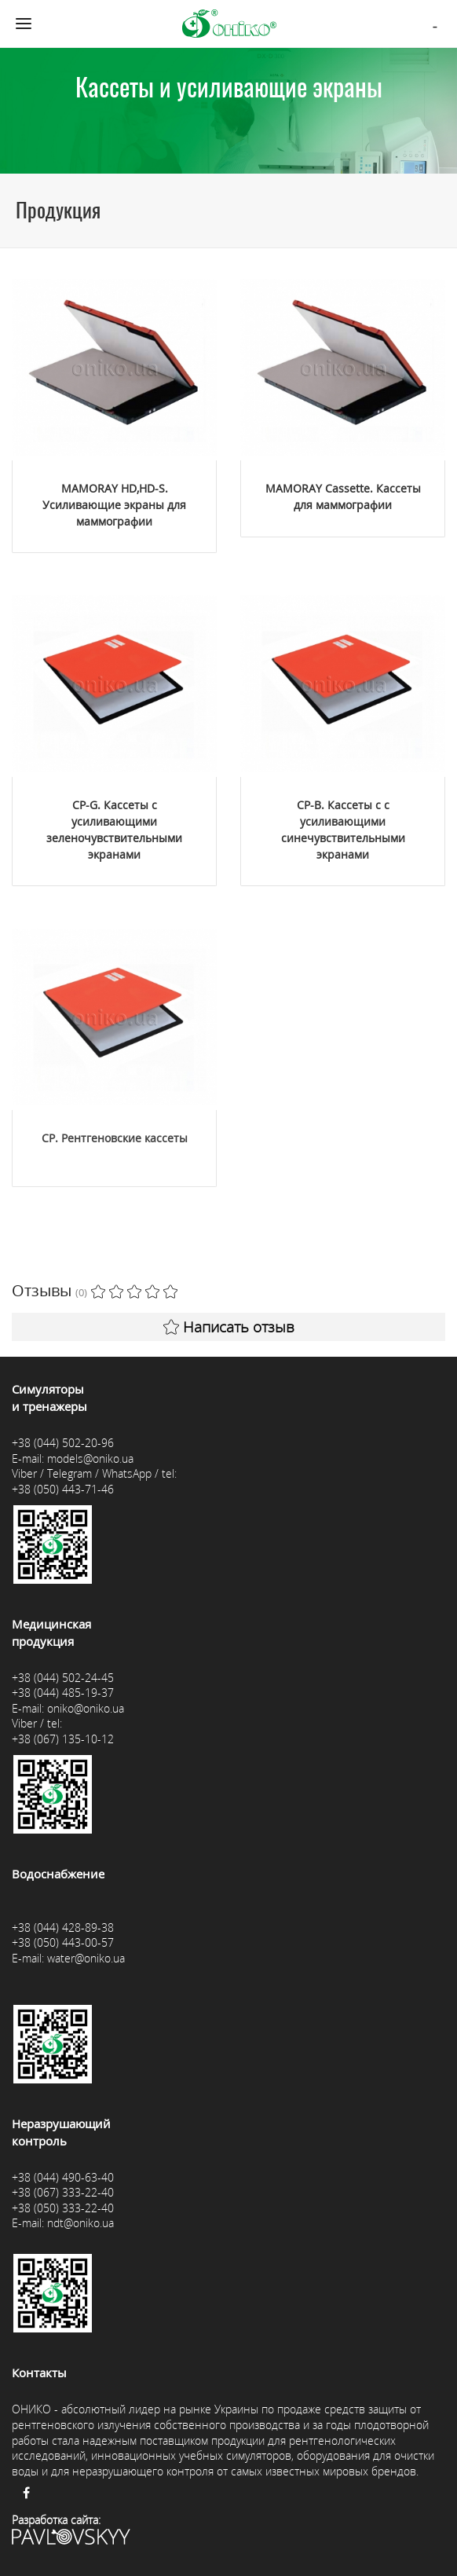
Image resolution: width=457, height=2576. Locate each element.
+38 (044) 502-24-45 (63, 1677)
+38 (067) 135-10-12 (63, 1738)
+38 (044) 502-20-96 (63, 1442)
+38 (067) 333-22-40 (63, 2192)
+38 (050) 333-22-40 (63, 2207)
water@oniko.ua (86, 1958)
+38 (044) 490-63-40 (63, 2177)
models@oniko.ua (90, 1458)
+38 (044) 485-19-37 (63, 1692)
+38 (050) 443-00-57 (63, 1942)
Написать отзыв (228, 1327)
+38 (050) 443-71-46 (63, 1489)
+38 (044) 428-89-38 (63, 1927)
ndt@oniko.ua (80, 2222)
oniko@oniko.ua (85, 1708)
